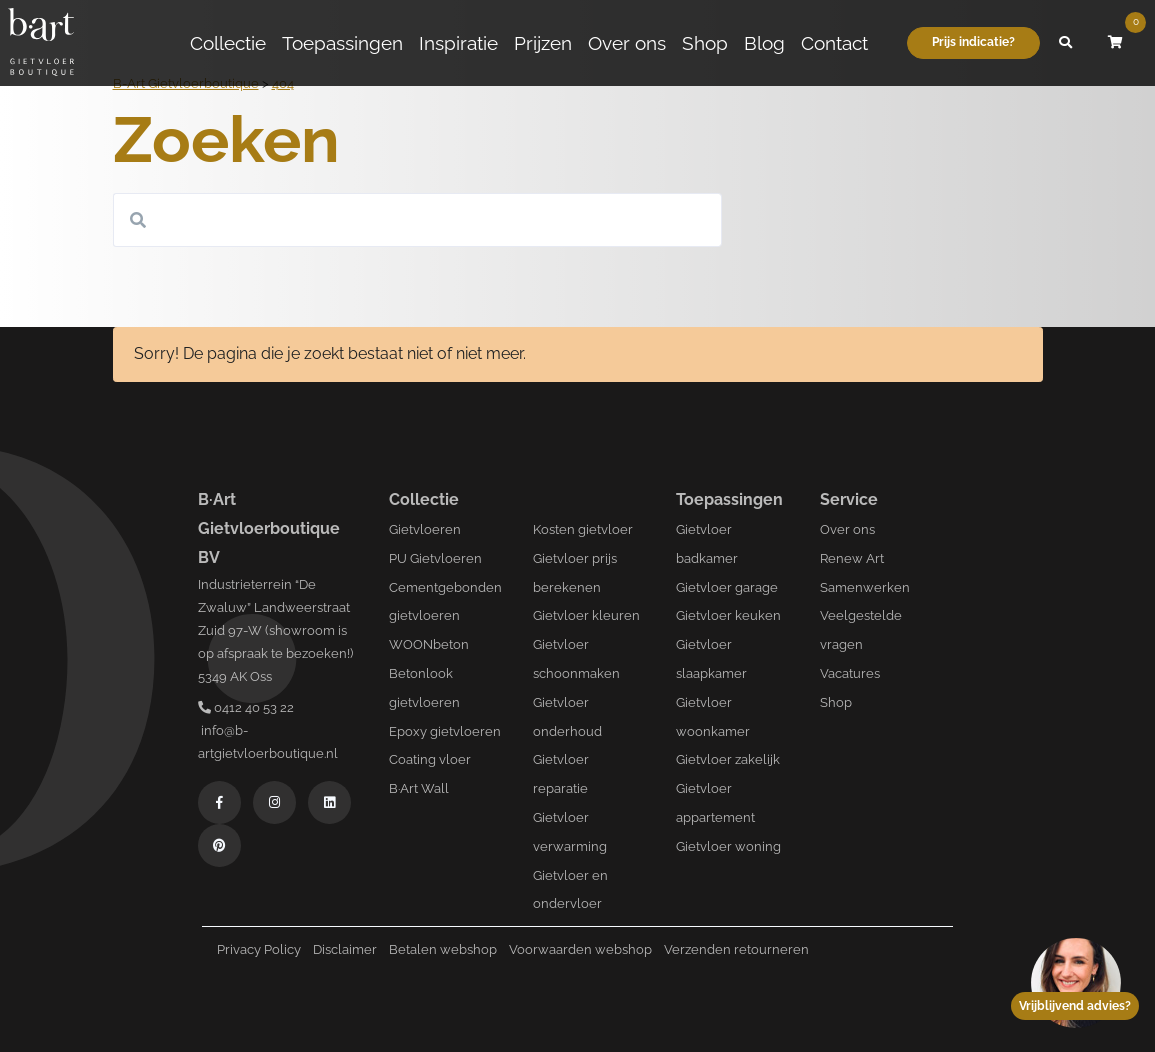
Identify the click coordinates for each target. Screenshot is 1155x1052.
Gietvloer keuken (728, 615)
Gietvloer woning (728, 846)
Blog (764, 43)
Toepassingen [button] (342, 43)
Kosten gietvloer (583, 529)
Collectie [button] (228, 43)
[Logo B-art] (41, 43)
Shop (705, 43)
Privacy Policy (259, 949)
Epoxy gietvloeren (445, 731)
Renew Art (852, 558)
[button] (1065, 43)
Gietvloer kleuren (586, 615)
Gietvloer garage (727, 587)
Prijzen (543, 43)
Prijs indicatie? (973, 42)
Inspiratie (458, 43)
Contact (834, 43)
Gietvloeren (425, 529)
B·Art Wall (419, 788)
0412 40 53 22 (246, 707)
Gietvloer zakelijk (728, 759)
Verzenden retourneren (736, 949)
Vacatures (850, 673)
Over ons (627, 43)
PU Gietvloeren (435, 558)
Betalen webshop (443, 949)
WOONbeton (429, 644)
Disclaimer (345, 949)
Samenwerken (865, 587)
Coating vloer (430, 759)
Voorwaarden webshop (580, 949)
